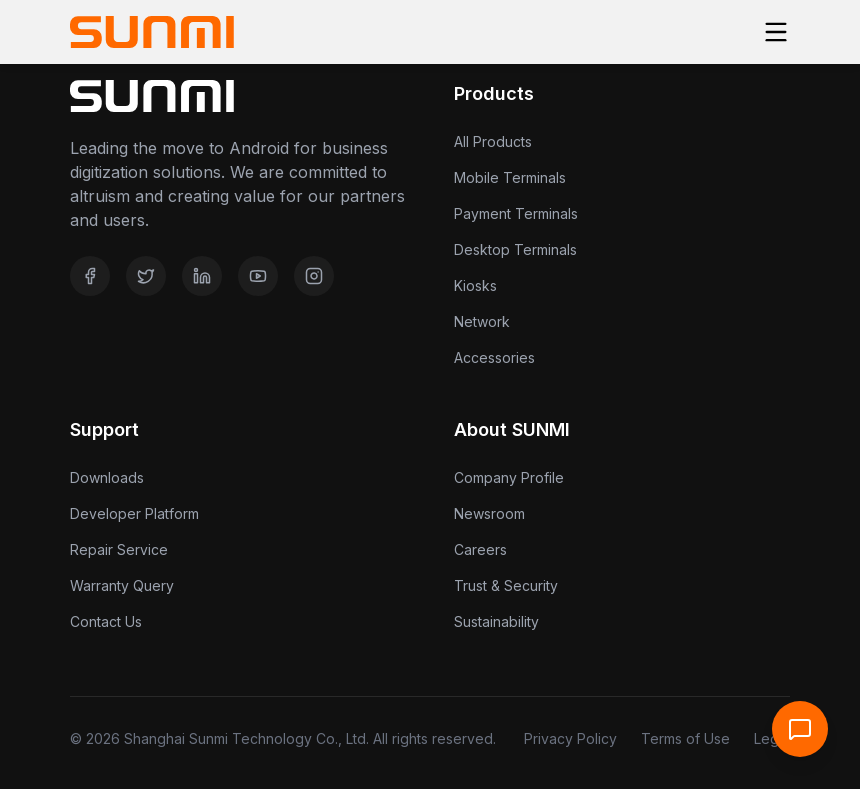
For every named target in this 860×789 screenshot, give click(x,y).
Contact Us (106, 621)
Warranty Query (122, 585)
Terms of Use (685, 738)
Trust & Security (506, 585)
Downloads (107, 477)
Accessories (494, 357)
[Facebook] (90, 276)
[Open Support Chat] (800, 729)
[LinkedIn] (202, 276)
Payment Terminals (516, 213)
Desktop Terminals (515, 249)
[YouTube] (258, 276)
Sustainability (496, 621)
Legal (772, 738)
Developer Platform (134, 513)
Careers (480, 549)
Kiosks (475, 285)
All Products (493, 141)
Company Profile (509, 477)
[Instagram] (314, 276)
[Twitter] (146, 276)
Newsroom (489, 513)
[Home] (152, 32)
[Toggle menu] (776, 32)
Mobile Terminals (510, 177)
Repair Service (119, 549)
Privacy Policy (570, 738)
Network (482, 321)
